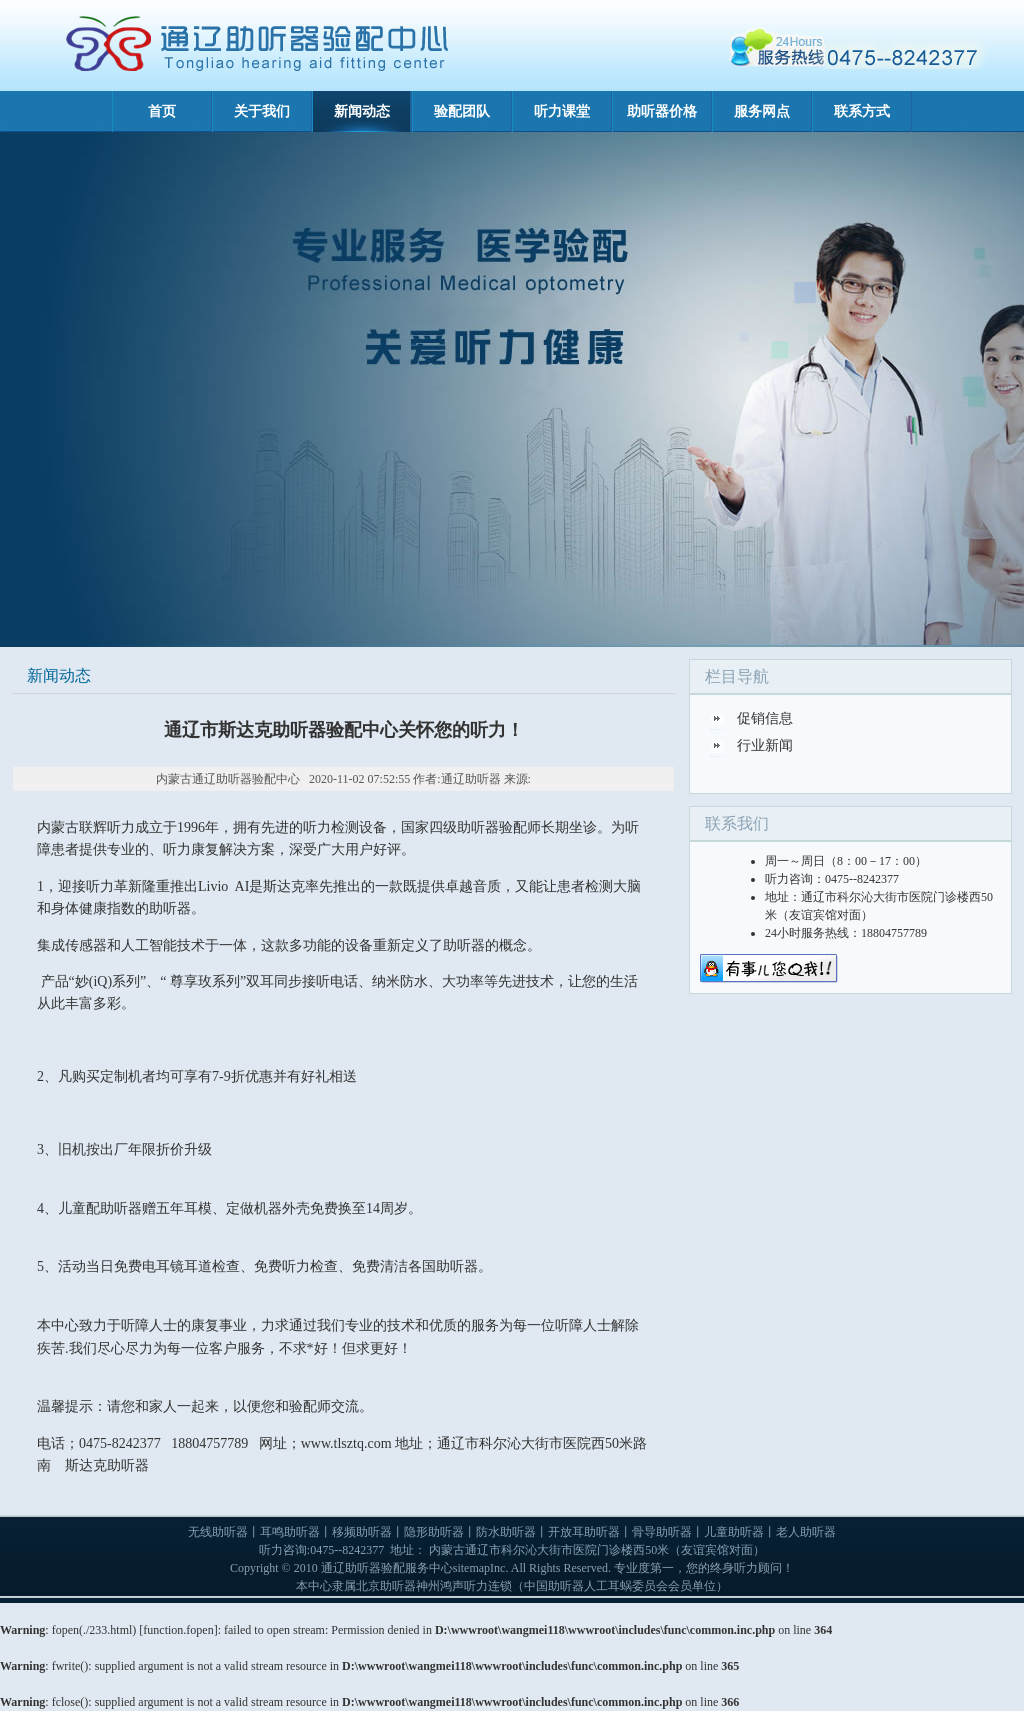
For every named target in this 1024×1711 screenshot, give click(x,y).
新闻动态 (362, 111)
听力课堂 (562, 111)
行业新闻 (765, 745)
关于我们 (262, 111)
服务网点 (762, 111)
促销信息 (765, 718)
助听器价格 (662, 111)
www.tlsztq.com (346, 1443)
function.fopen (178, 1630)
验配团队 (462, 111)
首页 (162, 111)
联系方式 (862, 111)
